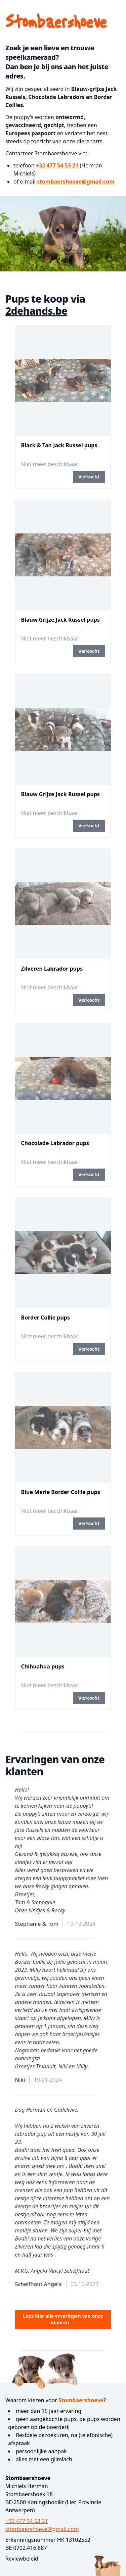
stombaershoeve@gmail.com (76, 181)
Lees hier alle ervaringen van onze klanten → (63, 2319)
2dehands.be (36, 311)
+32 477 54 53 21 (57, 165)
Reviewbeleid (21, 2558)
